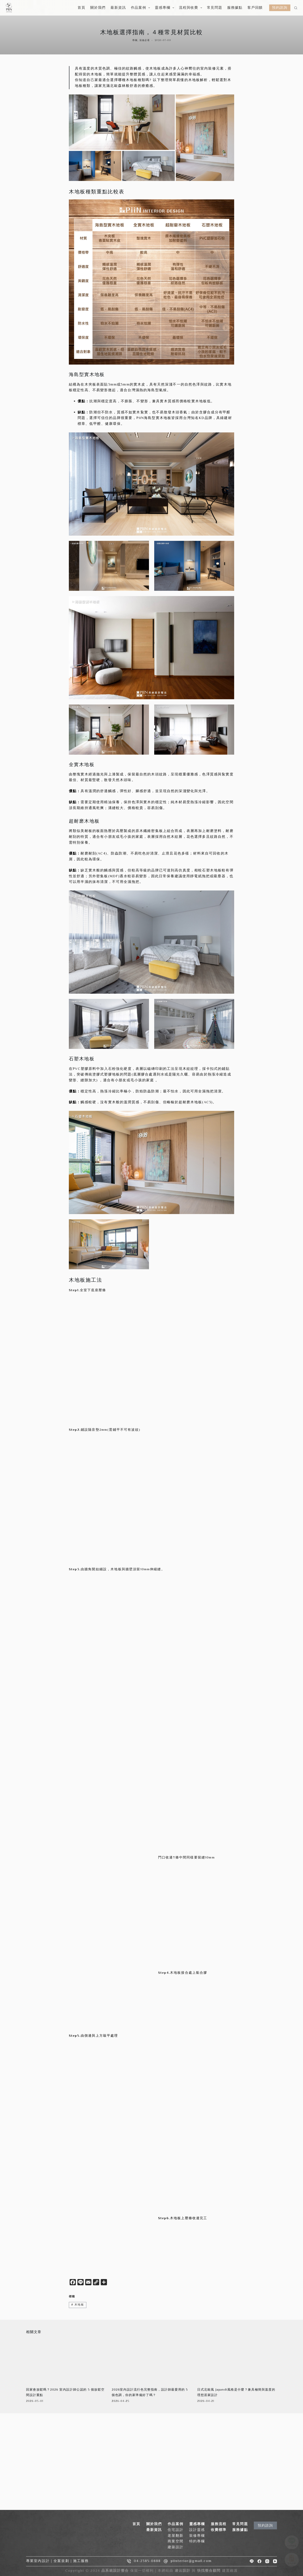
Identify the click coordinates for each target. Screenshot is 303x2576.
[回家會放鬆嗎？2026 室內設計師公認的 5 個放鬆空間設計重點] (66, 2361)
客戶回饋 (255, 7)
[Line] (252, 2561)
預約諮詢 (279, 7)
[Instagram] (267, 2561)
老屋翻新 (175, 2536)
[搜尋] (295, 7)
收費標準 (219, 2530)
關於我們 (98, 7)
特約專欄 (197, 2541)
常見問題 (214, 7)
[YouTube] (275, 2561)
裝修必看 (144, 40)
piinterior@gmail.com (191, 2561)
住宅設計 (175, 2530)
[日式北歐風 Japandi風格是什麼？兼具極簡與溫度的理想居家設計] (237, 2361)
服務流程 (219, 2524)
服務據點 (235, 7)
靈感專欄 (165, 7)
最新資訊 (118, 7)
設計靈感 (197, 2530)
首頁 (81, 7)
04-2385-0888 (147, 2561)
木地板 (77, 2305)
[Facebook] (259, 2561)
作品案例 (141, 7)
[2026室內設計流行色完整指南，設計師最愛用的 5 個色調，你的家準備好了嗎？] (151, 2361)
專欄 (134, 40)
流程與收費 (191, 7)
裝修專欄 (197, 2536)
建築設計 (175, 2547)
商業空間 (175, 2541)
